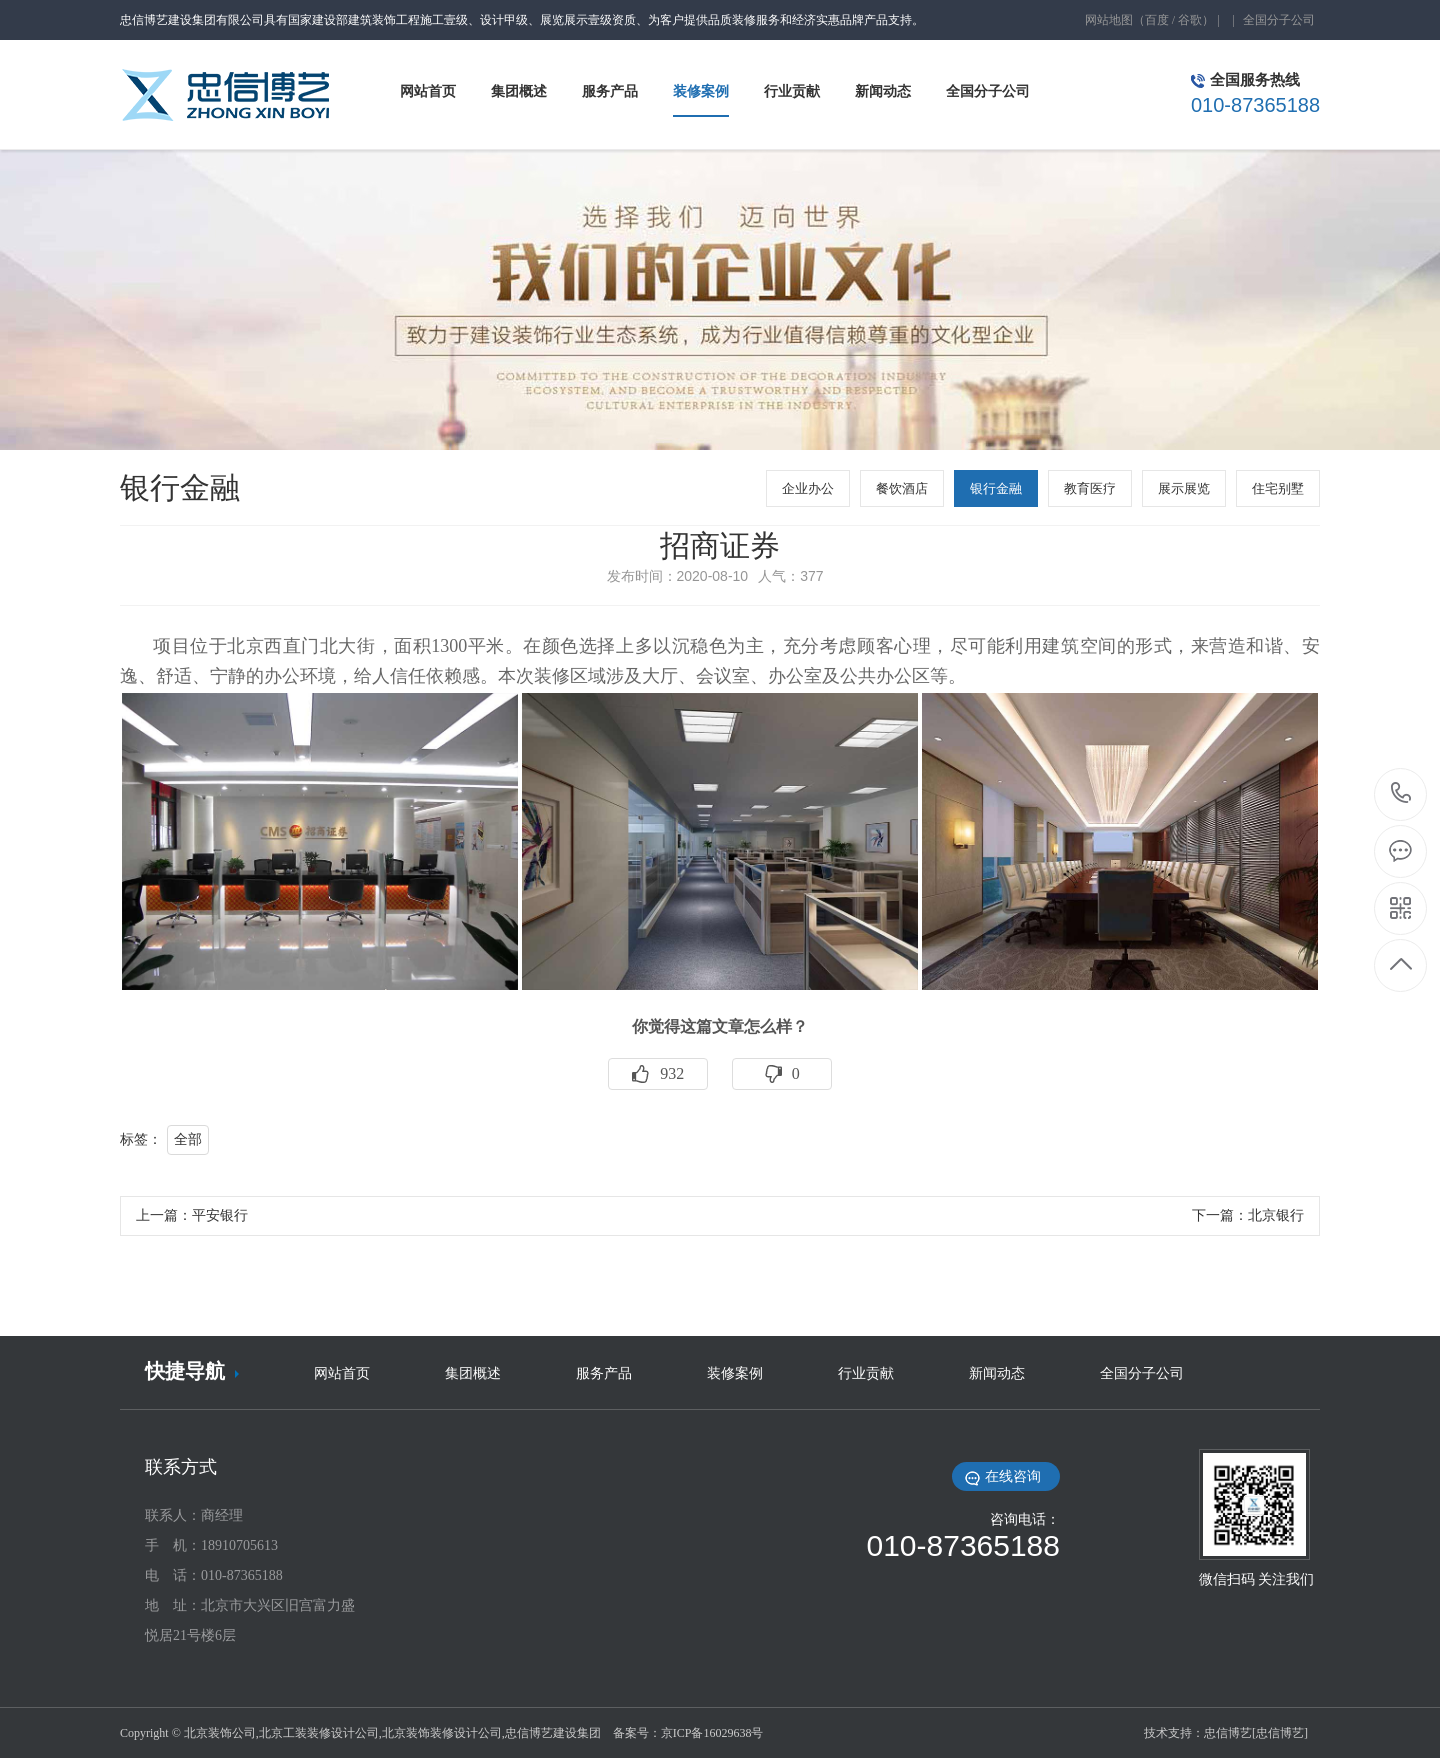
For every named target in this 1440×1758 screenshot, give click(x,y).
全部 (188, 1139)
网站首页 (342, 1373)
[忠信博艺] (1280, 1733)
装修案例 (735, 1373)
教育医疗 (1090, 488)
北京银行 (1276, 1215)
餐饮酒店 (902, 488)
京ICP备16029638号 (712, 1733)
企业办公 (808, 488)
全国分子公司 (1279, 20)
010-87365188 (1401, 794)
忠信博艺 (1228, 1733)
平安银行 (220, 1215)
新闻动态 (997, 1373)
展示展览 (1184, 488)
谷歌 (1190, 20)
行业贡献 (866, 1373)
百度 (1157, 20)
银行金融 (996, 488)
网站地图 (1109, 20)
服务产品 (604, 1373)
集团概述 (473, 1373)
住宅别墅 (1278, 488)
